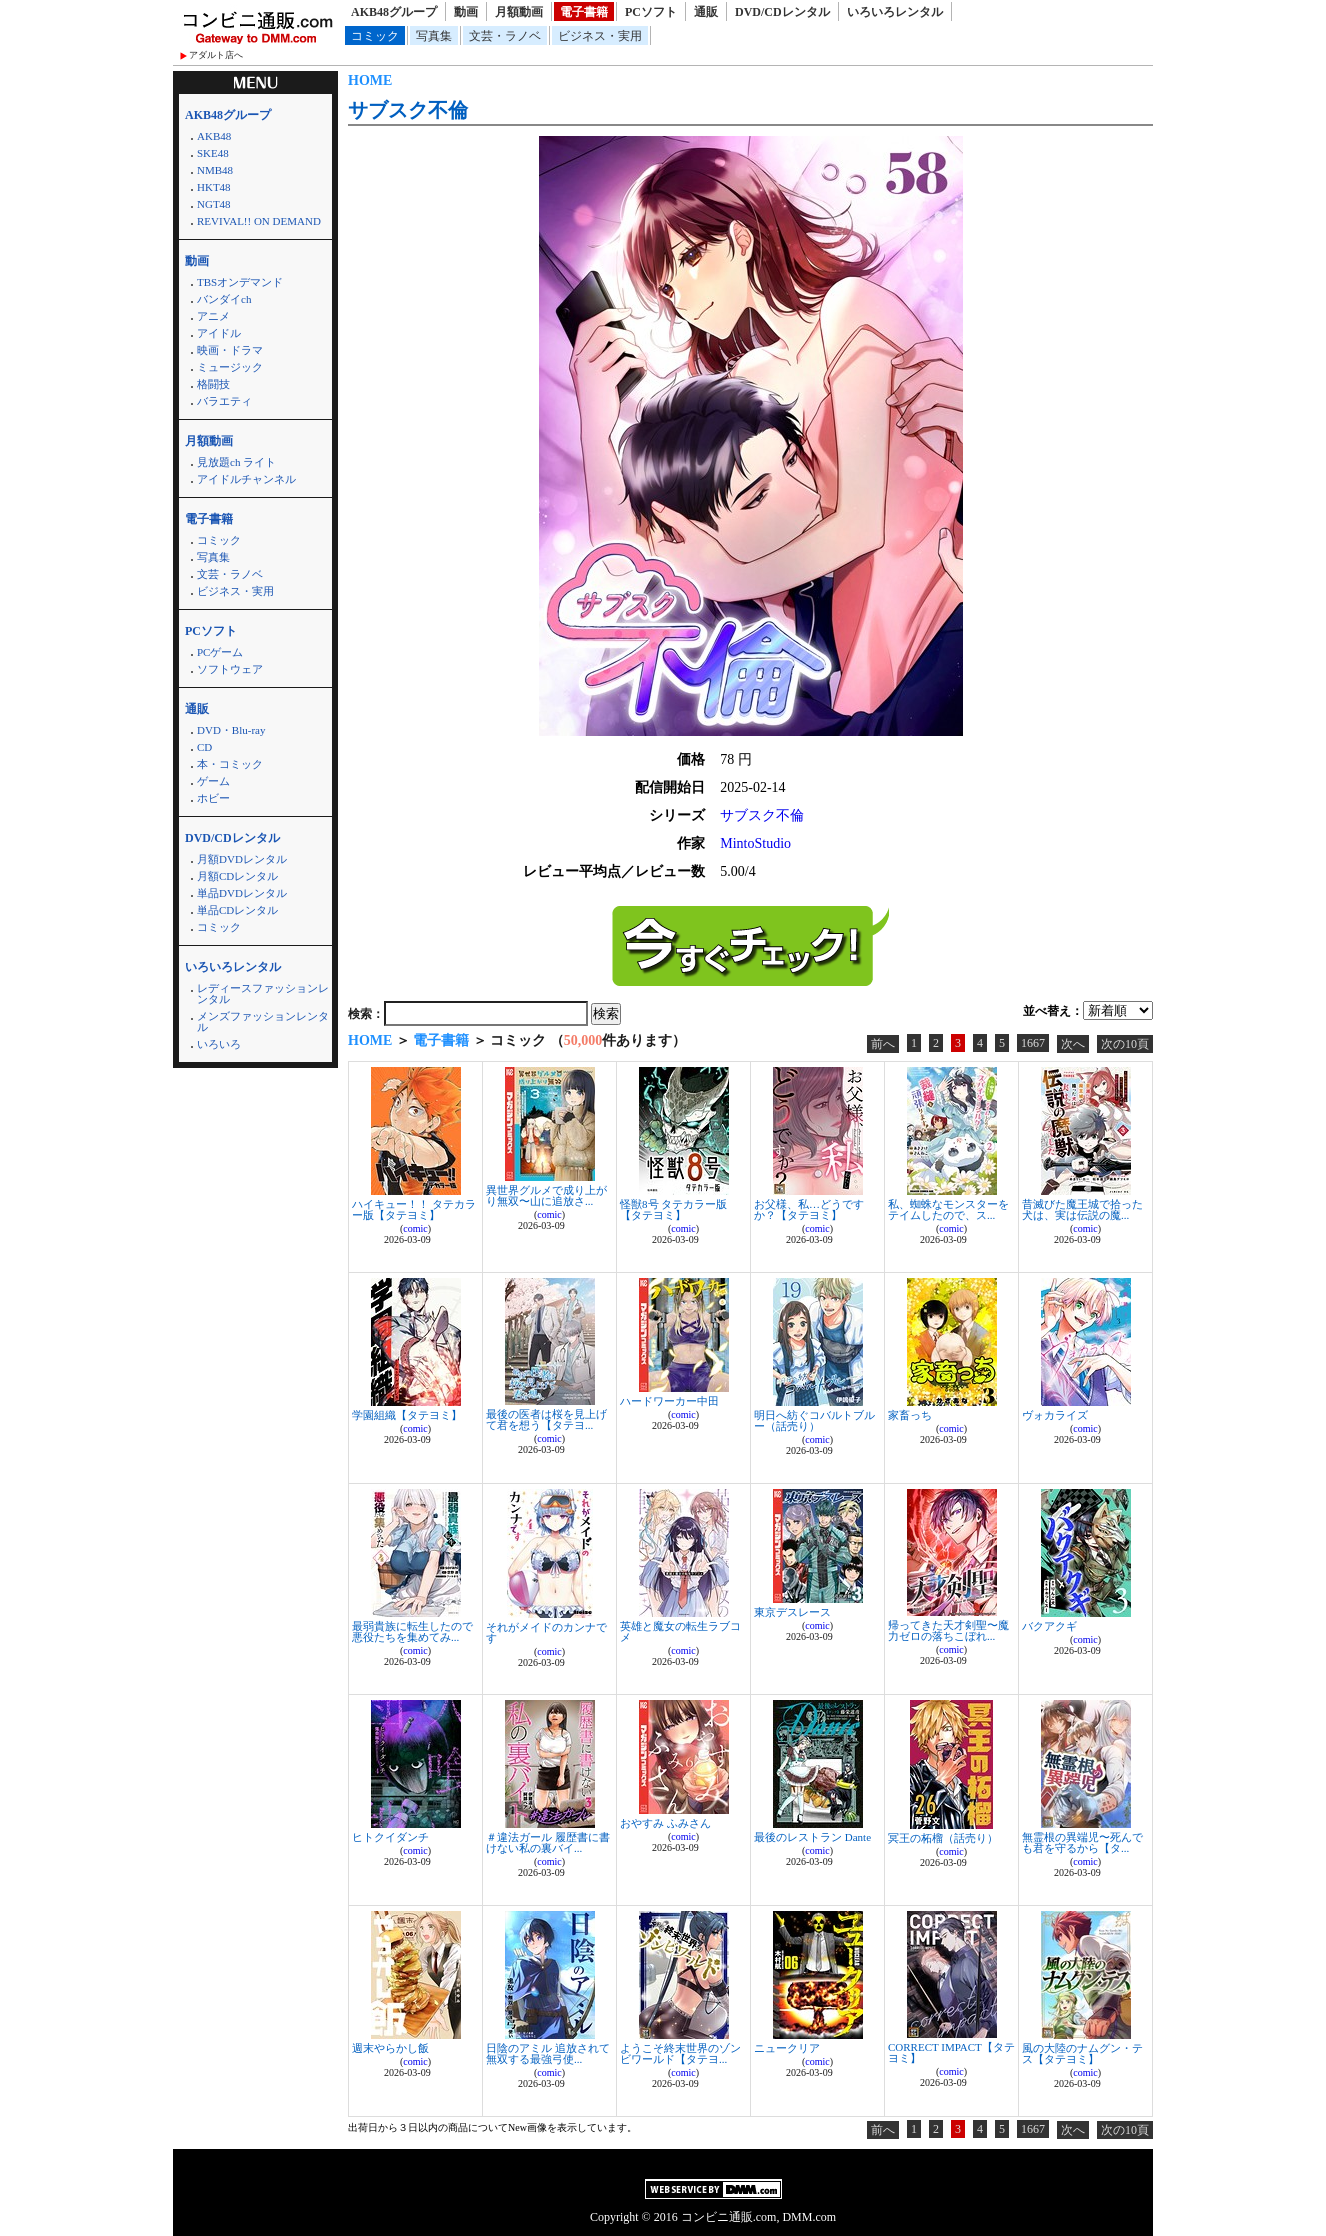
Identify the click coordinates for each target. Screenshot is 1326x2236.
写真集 (434, 36)
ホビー (213, 798)
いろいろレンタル (895, 12)
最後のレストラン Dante (812, 1837)
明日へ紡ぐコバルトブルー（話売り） (814, 1420)
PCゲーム (220, 652)
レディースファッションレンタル (263, 993)
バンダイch (224, 299)
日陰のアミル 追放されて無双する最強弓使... (548, 2053)
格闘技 (213, 384)
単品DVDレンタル (242, 893)
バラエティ (224, 401)
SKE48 (213, 153)
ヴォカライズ (1055, 1415)
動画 (466, 12)
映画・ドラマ (230, 350)
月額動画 (519, 12)
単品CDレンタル (237, 910)
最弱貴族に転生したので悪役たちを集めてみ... (412, 1631)
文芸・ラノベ (505, 36)
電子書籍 (584, 12)
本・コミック (230, 764)
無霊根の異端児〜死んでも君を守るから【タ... (1082, 1842)
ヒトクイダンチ (390, 1837)
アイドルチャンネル (246, 479)
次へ (1073, 1044)
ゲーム (213, 781)
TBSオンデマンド (240, 282)
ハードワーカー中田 (669, 1401)
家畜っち (910, 1415)
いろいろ (219, 1044)
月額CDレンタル (237, 876)
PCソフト (651, 12)
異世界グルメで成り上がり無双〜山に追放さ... (546, 1195)
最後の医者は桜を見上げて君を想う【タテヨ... (546, 1419)
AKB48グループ (394, 12)
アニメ (213, 316)
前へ (883, 1044)
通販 (706, 12)
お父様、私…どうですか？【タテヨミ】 (809, 1209)
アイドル (219, 333)
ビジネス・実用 (600, 36)
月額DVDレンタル (242, 859)
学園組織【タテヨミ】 (407, 1415)
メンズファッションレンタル (263, 1021)
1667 (1033, 1043)
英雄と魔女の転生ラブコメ (680, 1631)
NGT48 (214, 204)
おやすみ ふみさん (665, 1823)
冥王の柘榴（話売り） (943, 1838)
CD (204, 747)
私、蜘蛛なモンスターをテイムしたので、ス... (948, 1209)
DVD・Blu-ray (231, 730)
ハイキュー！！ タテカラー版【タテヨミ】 (414, 1209)
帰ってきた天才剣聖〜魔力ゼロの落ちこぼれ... (948, 1630)
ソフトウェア (230, 669)
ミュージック (230, 367)
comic (415, 1228)
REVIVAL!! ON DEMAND (259, 221)
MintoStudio (755, 843)
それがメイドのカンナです (546, 1632)
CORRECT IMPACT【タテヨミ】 (951, 2052)
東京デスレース (792, 1612)
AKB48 (214, 136)
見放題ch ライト (236, 462)
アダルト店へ (216, 55)
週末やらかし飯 (390, 2048)
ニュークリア (787, 2048)
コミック (375, 36)
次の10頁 (1125, 1044)
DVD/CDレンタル (782, 12)
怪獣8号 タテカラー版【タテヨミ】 (673, 1209)
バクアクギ (1049, 1626)
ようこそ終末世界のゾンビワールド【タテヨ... (680, 2053)
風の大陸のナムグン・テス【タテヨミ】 (1082, 2053)
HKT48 (214, 187)
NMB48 (215, 170)
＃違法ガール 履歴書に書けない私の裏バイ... (548, 1842)
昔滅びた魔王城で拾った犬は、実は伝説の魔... (1082, 1209)
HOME (370, 80)
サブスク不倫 (408, 110)
